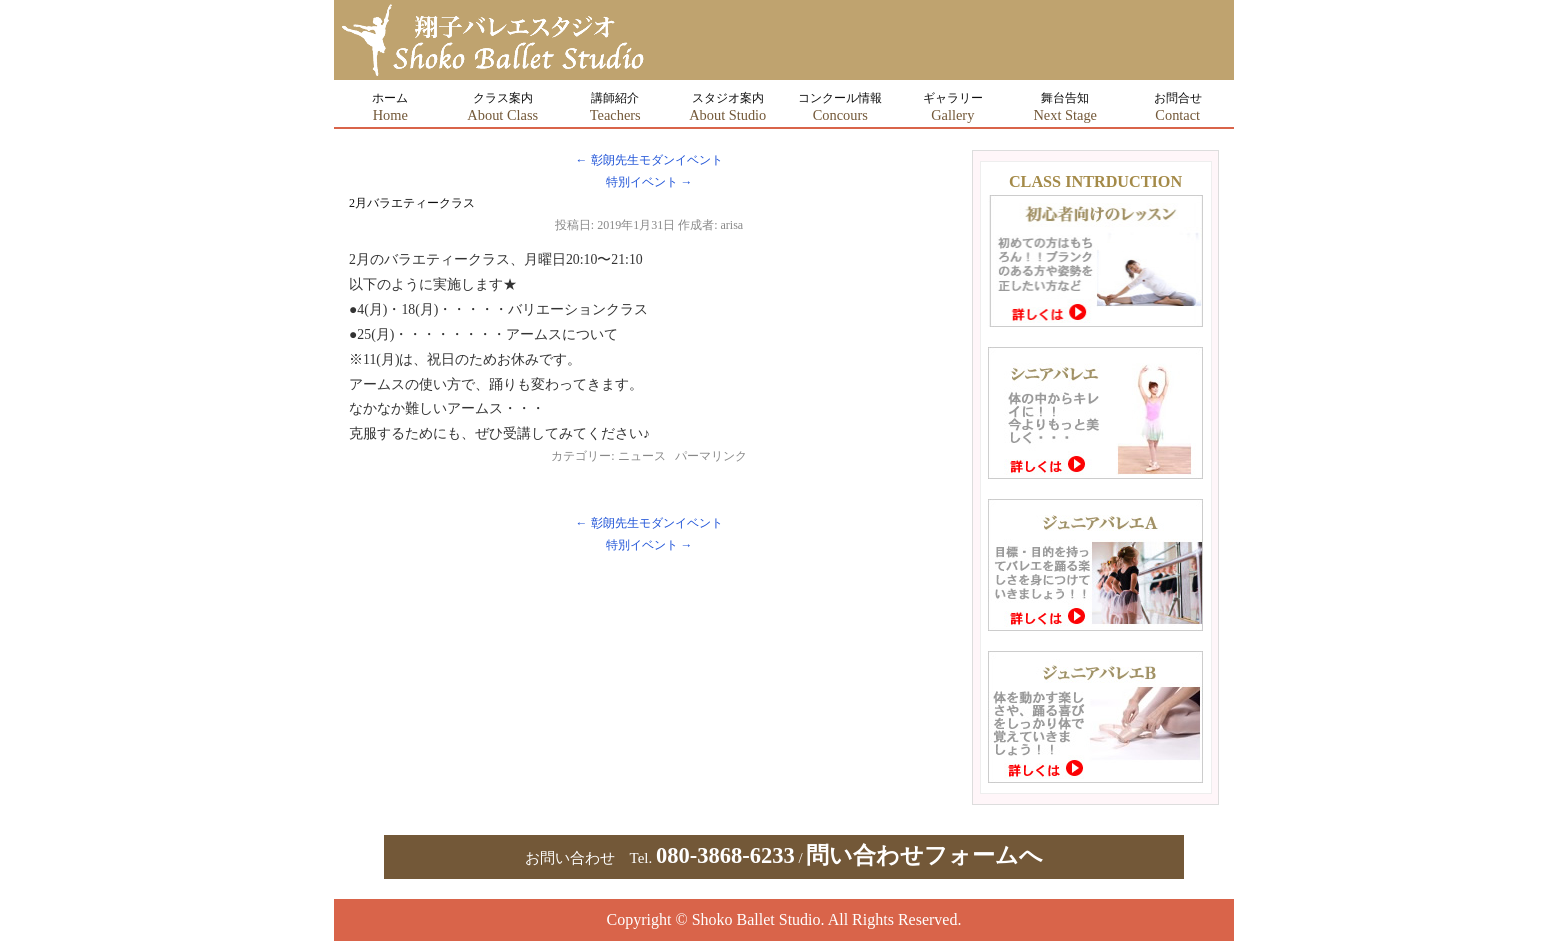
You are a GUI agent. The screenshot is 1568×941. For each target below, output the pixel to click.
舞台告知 (1065, 107)
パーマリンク (711, 456)
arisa (732, 225)
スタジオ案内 (727, 107)
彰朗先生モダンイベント (649, 160)
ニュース (642, 456)
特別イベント (649, 182)
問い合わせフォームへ (924, 855)
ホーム (390, 107)
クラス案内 (502, 107)
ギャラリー (953, 107)
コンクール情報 (840, 107)
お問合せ (1178, 107)
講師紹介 (615, 107)
